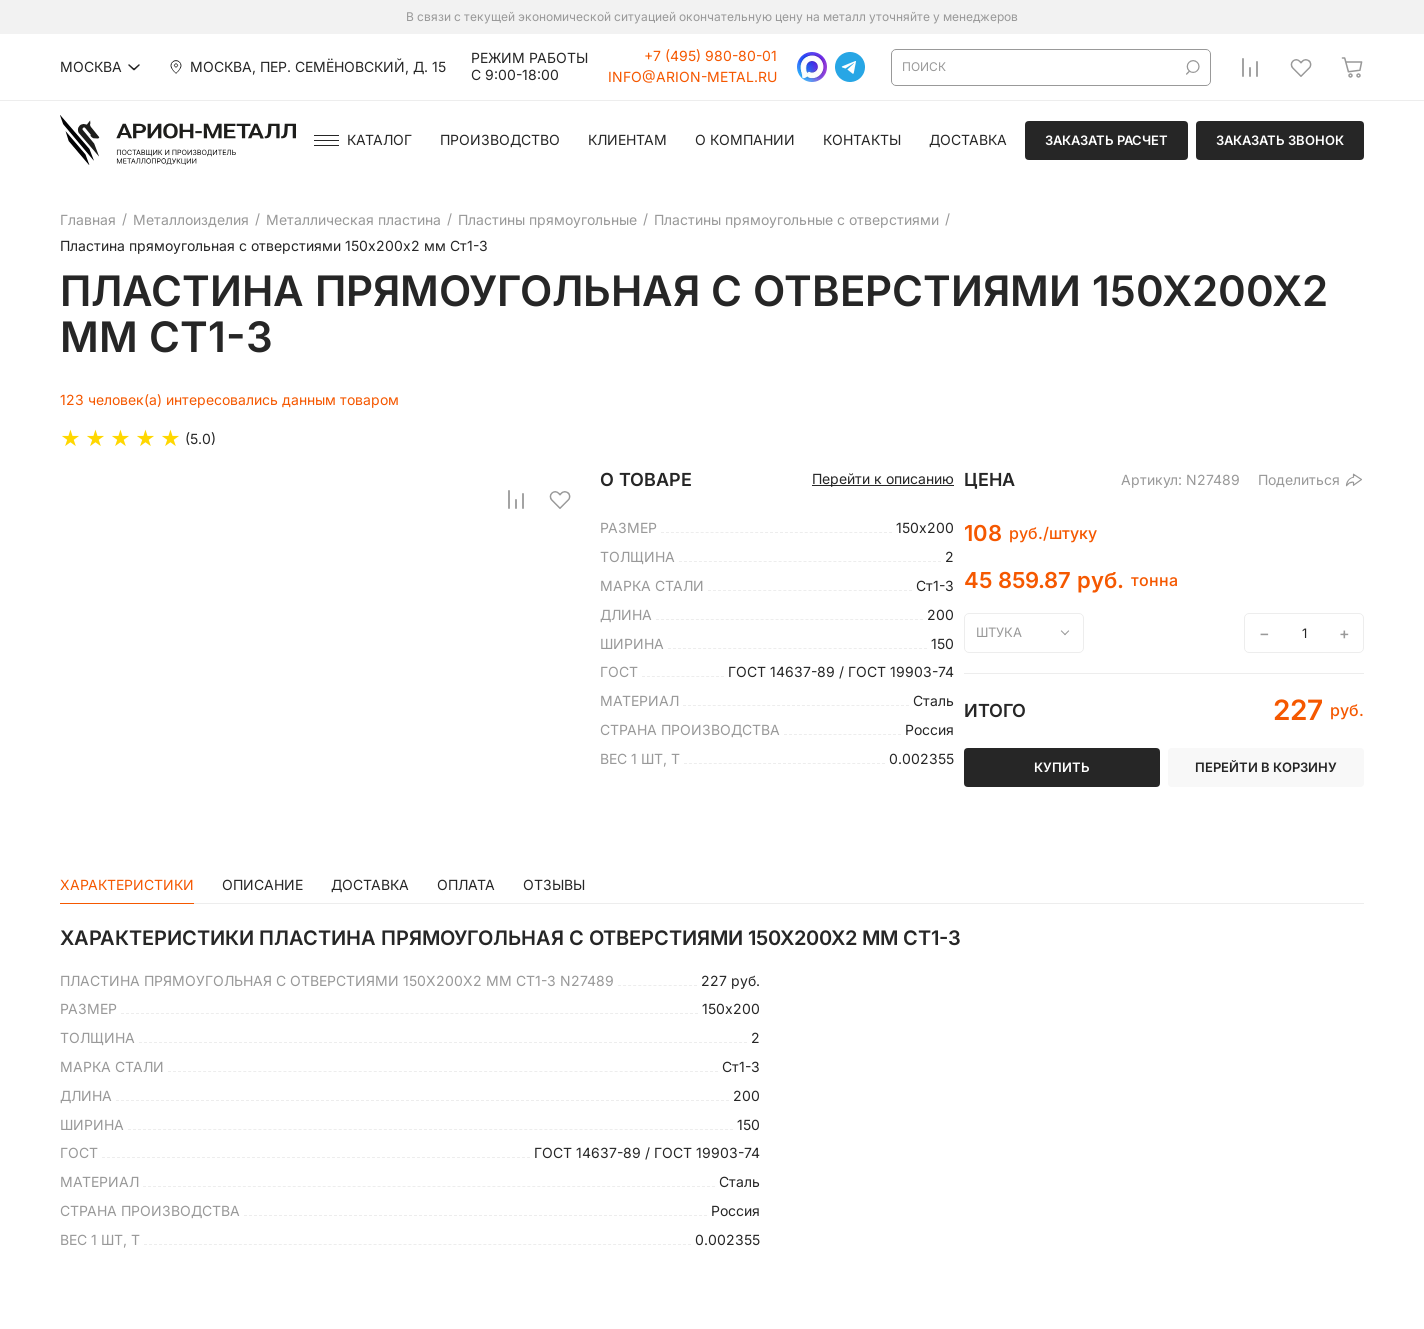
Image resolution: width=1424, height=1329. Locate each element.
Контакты (862, 140)
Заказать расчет (1106, 140)
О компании (745, 140)
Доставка (968, 140)
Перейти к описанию (883, 479)
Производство (500, 140)
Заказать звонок (1280, 140)
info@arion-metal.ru (692, 77)
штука (999, 632)
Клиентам (627, 140)
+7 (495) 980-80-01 (710, 56)
